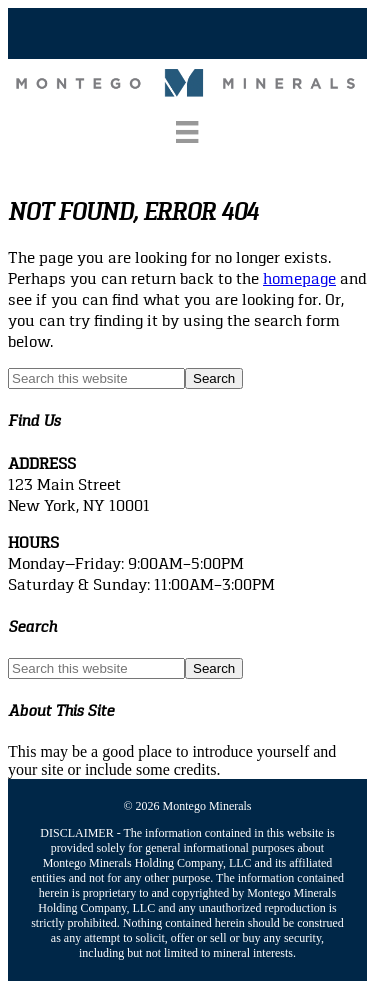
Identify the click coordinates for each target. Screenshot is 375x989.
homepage (299, 278)
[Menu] (187, 132)
